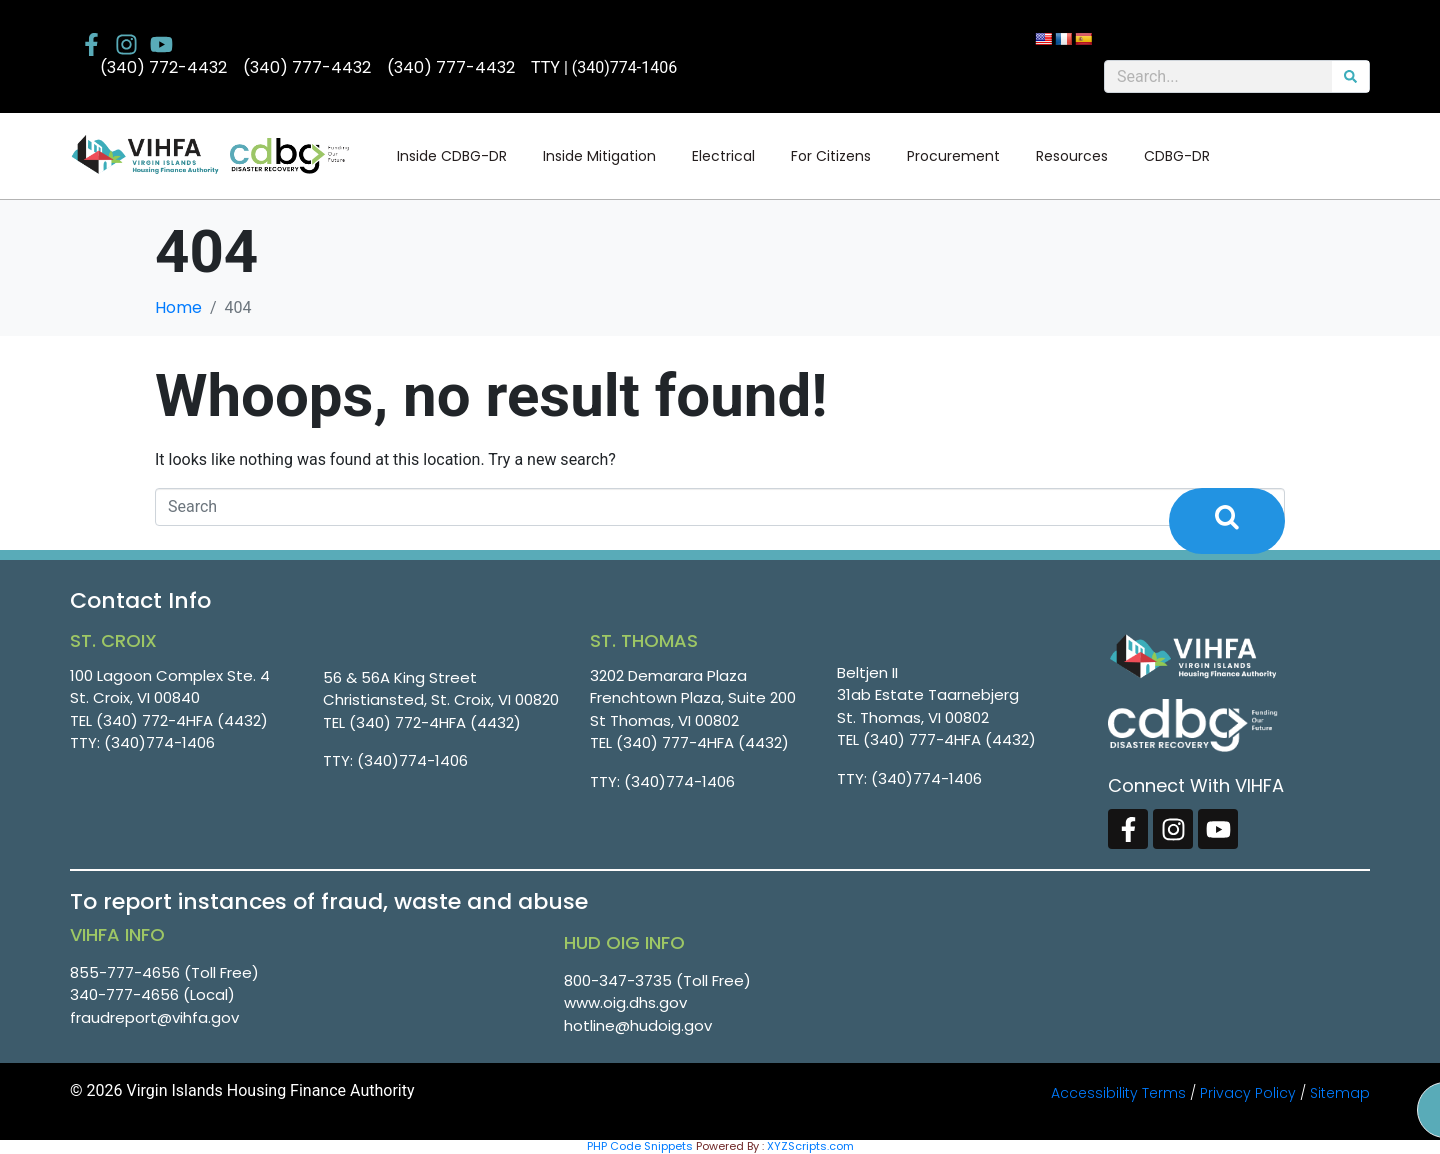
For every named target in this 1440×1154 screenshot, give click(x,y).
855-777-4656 (125, 972)
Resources (1072, 156)
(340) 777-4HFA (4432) (702, 742)
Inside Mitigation (599, 156)
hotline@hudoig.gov (638, 1025)
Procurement (953, 156)
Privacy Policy (1248, 1093)
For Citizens (831, 156)
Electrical (723, 156)
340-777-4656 (124, 994)
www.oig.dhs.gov (625, 1002)
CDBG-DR (1177, 156)
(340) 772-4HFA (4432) (182, 720)
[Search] (1350, 76)
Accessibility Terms (1118, 1093)
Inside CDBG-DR (452, 156)
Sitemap (1340, 1093)
